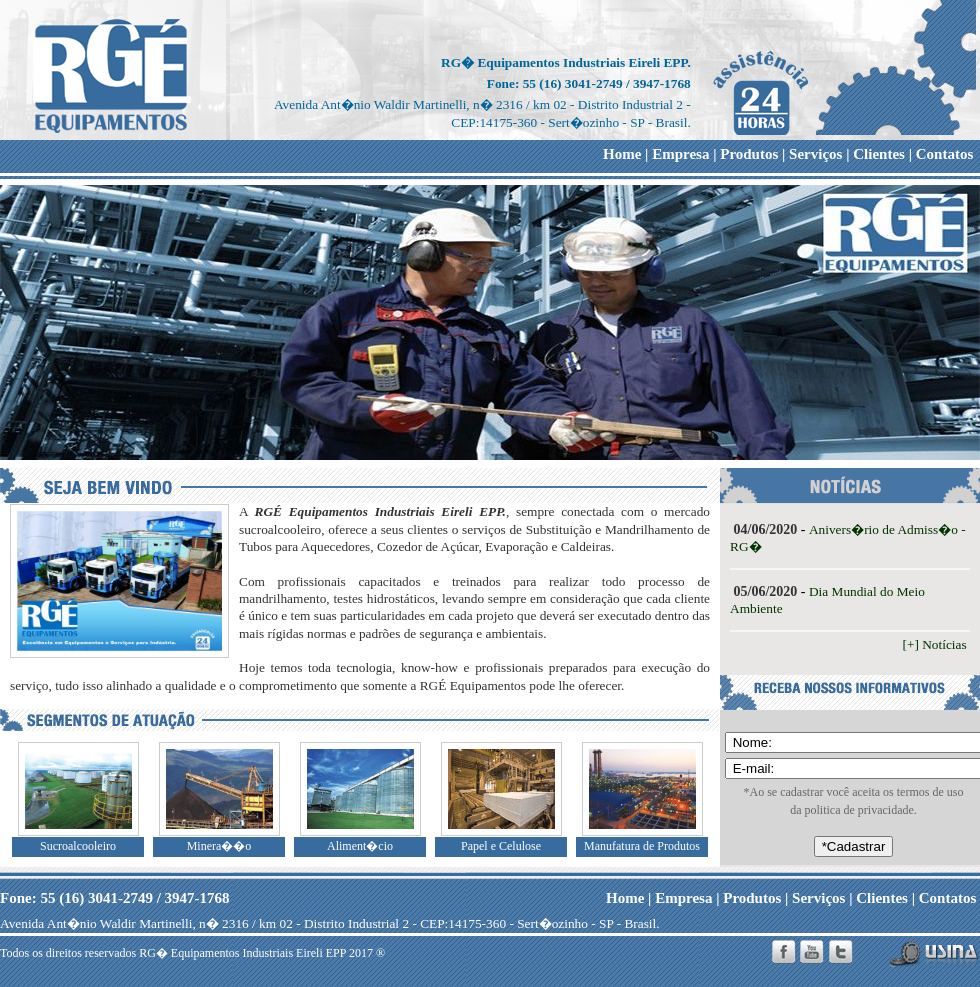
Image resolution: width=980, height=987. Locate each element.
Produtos (749, 154)
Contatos (945, 154)
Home (622, 154)
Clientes (879, 154)
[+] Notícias (936, 644)
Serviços (815, 154)
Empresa (680, 154)
